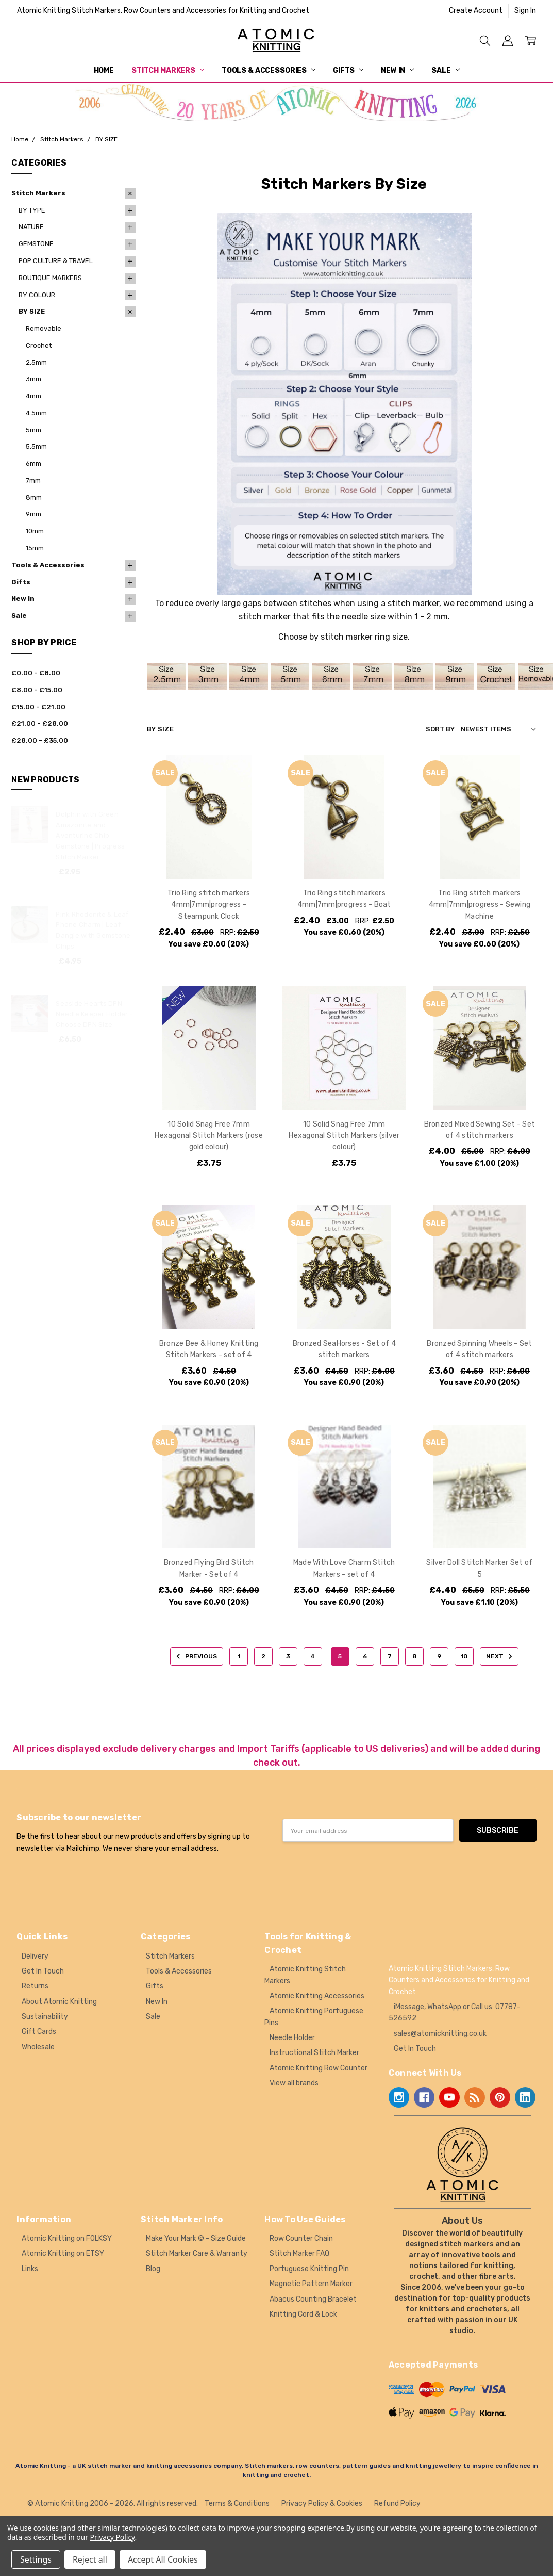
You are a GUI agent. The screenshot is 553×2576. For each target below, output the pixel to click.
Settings (36, 2559)
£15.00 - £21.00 (38, 707)
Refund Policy (397, 2503)
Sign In (525, 10)
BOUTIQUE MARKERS (50, 278)
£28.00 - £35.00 (39, 740)
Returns (35, 1986)
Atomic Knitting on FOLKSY (67, 2238)
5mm (33, 430)
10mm (35, 531)
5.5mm (36, 446)
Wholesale (38, 2047)
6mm (33, 463)
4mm (33, 396)
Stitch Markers (167, 70)
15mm (35, 548)
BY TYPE (32, 210)
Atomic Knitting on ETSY (63, 2253)
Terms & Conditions (237, 2503)
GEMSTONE (36, 244)
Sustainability (45, 2016)
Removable (43, 328)
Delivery (35, 1956)
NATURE (31, 227)
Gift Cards (39, 2031)
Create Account (475, 10)
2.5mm (36, 362)
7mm (33, 480)
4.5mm (36, 413)
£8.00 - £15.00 (36, 690)
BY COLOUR (37, 295)
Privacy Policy (112, 2537)
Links (30, 2268)
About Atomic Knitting (59, 2001)
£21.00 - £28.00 (39, 723)
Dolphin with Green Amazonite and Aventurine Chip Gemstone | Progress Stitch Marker (90, 835)
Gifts (348, 70)
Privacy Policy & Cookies (321, 2503)
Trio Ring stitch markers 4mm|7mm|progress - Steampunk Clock (208, 905)
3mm (33, 379)
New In (397, 70)
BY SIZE (32, 311)
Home (104, 70)
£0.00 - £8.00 (35, 673)
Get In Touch (43, 1971)
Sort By (440, 729)
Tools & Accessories (268, 70)
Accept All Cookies (163, 2559)
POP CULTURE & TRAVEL (56, 261)
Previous (195, 1656)
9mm (33, 514)
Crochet (39, 345)
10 (464, 1656)
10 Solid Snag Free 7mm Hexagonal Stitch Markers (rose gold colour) (209, 1136)
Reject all (90, 2559)
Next (500, 1656)
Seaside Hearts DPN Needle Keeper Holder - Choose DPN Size (94, 1014)
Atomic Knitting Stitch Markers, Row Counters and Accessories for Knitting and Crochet (163, 10)
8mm (34, 497)
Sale (445, 70)
